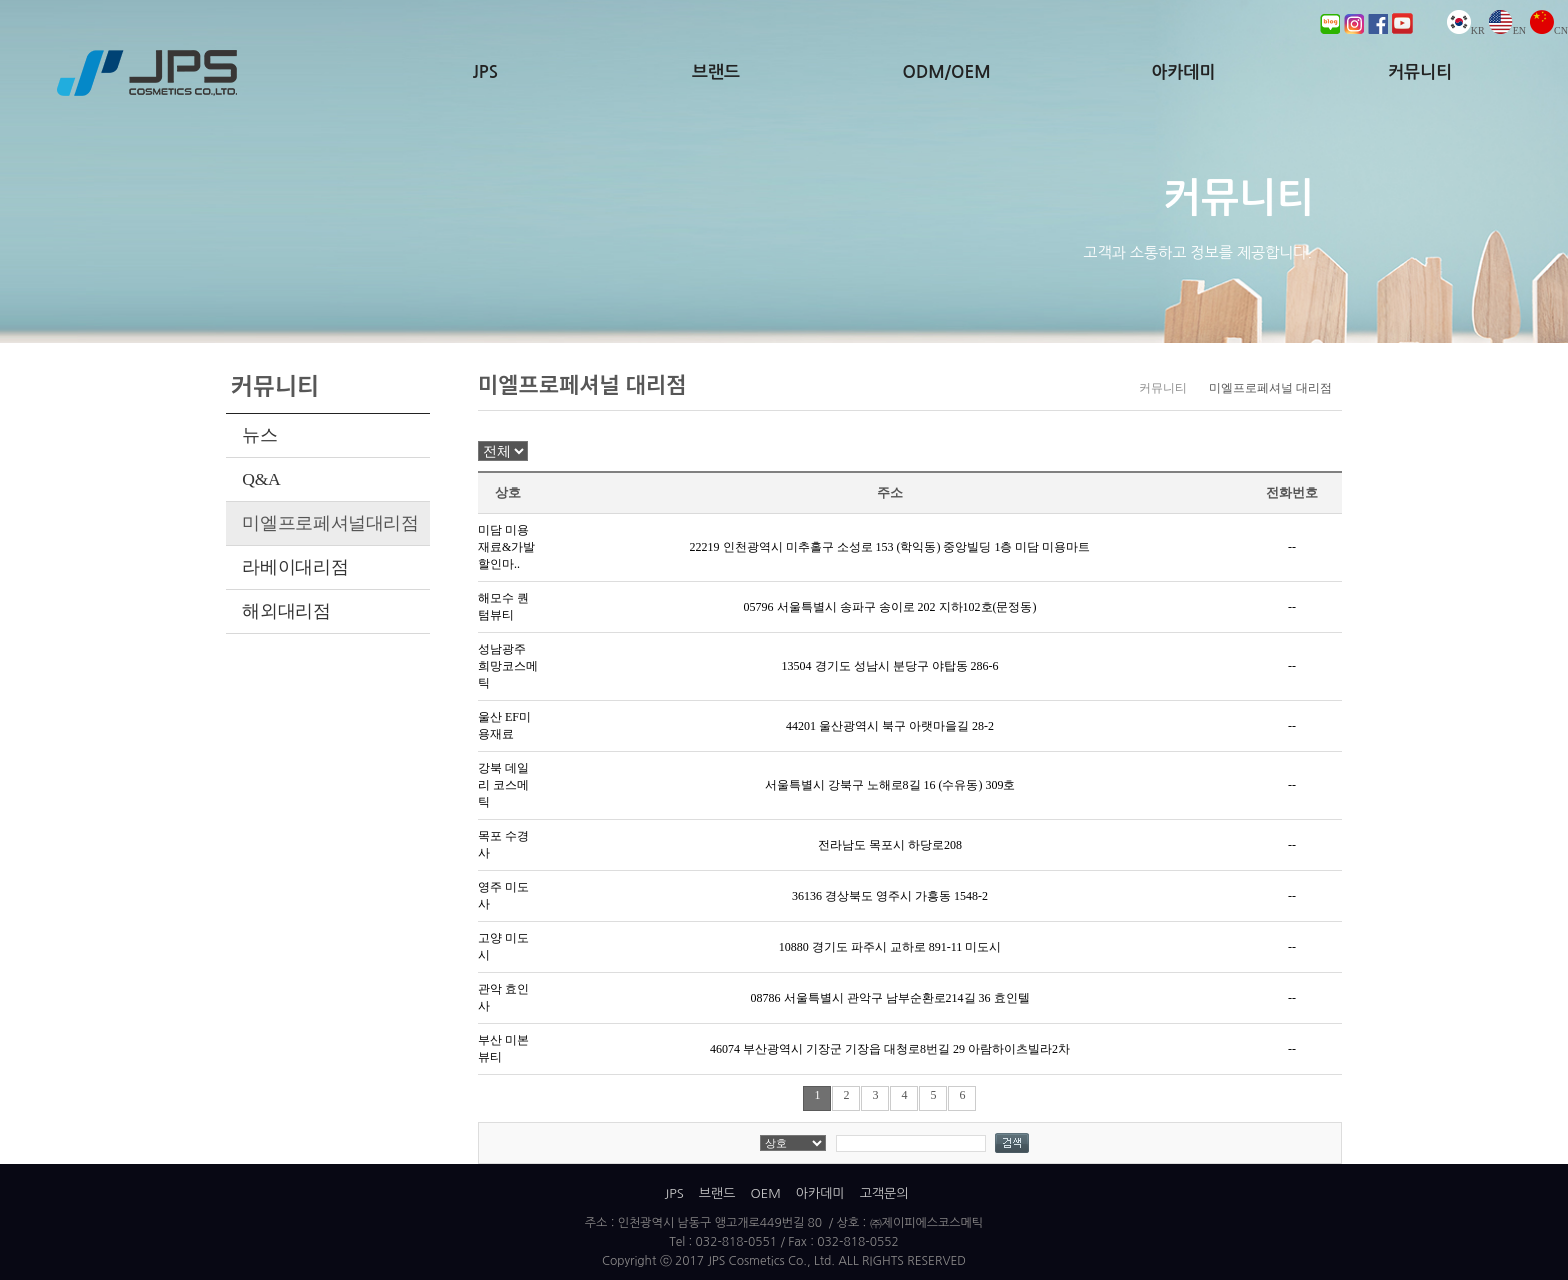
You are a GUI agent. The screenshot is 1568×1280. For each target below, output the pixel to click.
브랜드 (716, 72)
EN (1507, 30)
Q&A (261, 479)
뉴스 (259, 435)
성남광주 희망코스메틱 (508, 666)
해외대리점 (286, 611)
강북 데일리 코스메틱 (503, 785)
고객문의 (884, 1193)
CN (1549, 30)
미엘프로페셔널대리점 (330, 523)
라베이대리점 (295, 567)
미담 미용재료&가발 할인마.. (506, 547)
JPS (485, 72)
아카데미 (1183, 72)
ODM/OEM (947, 72)
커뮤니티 (1420, 72)
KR (1466, 30)
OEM (765, 1193)
